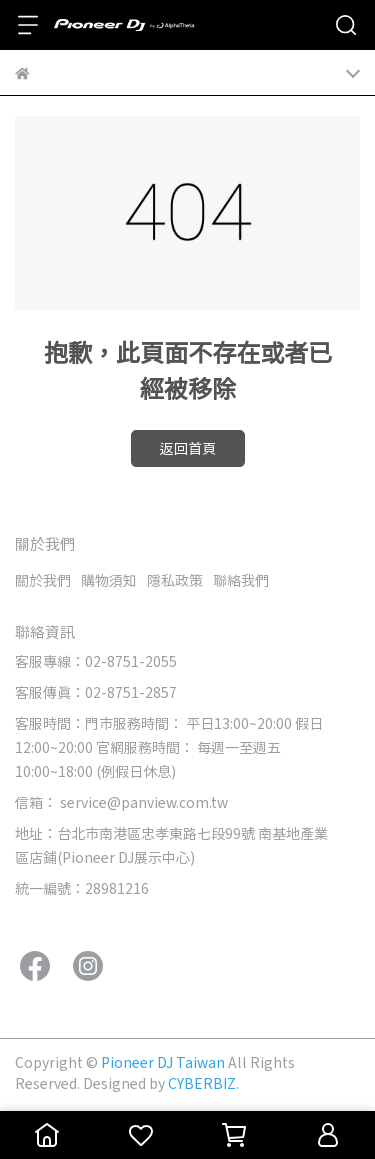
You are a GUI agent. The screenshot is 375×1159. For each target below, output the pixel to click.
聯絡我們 (241, 580)
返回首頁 (188, 448)
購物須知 (109, 580)
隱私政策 (175, 580)
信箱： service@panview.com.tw (121, 802)
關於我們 (43, 580)
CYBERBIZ (202, 1083)
